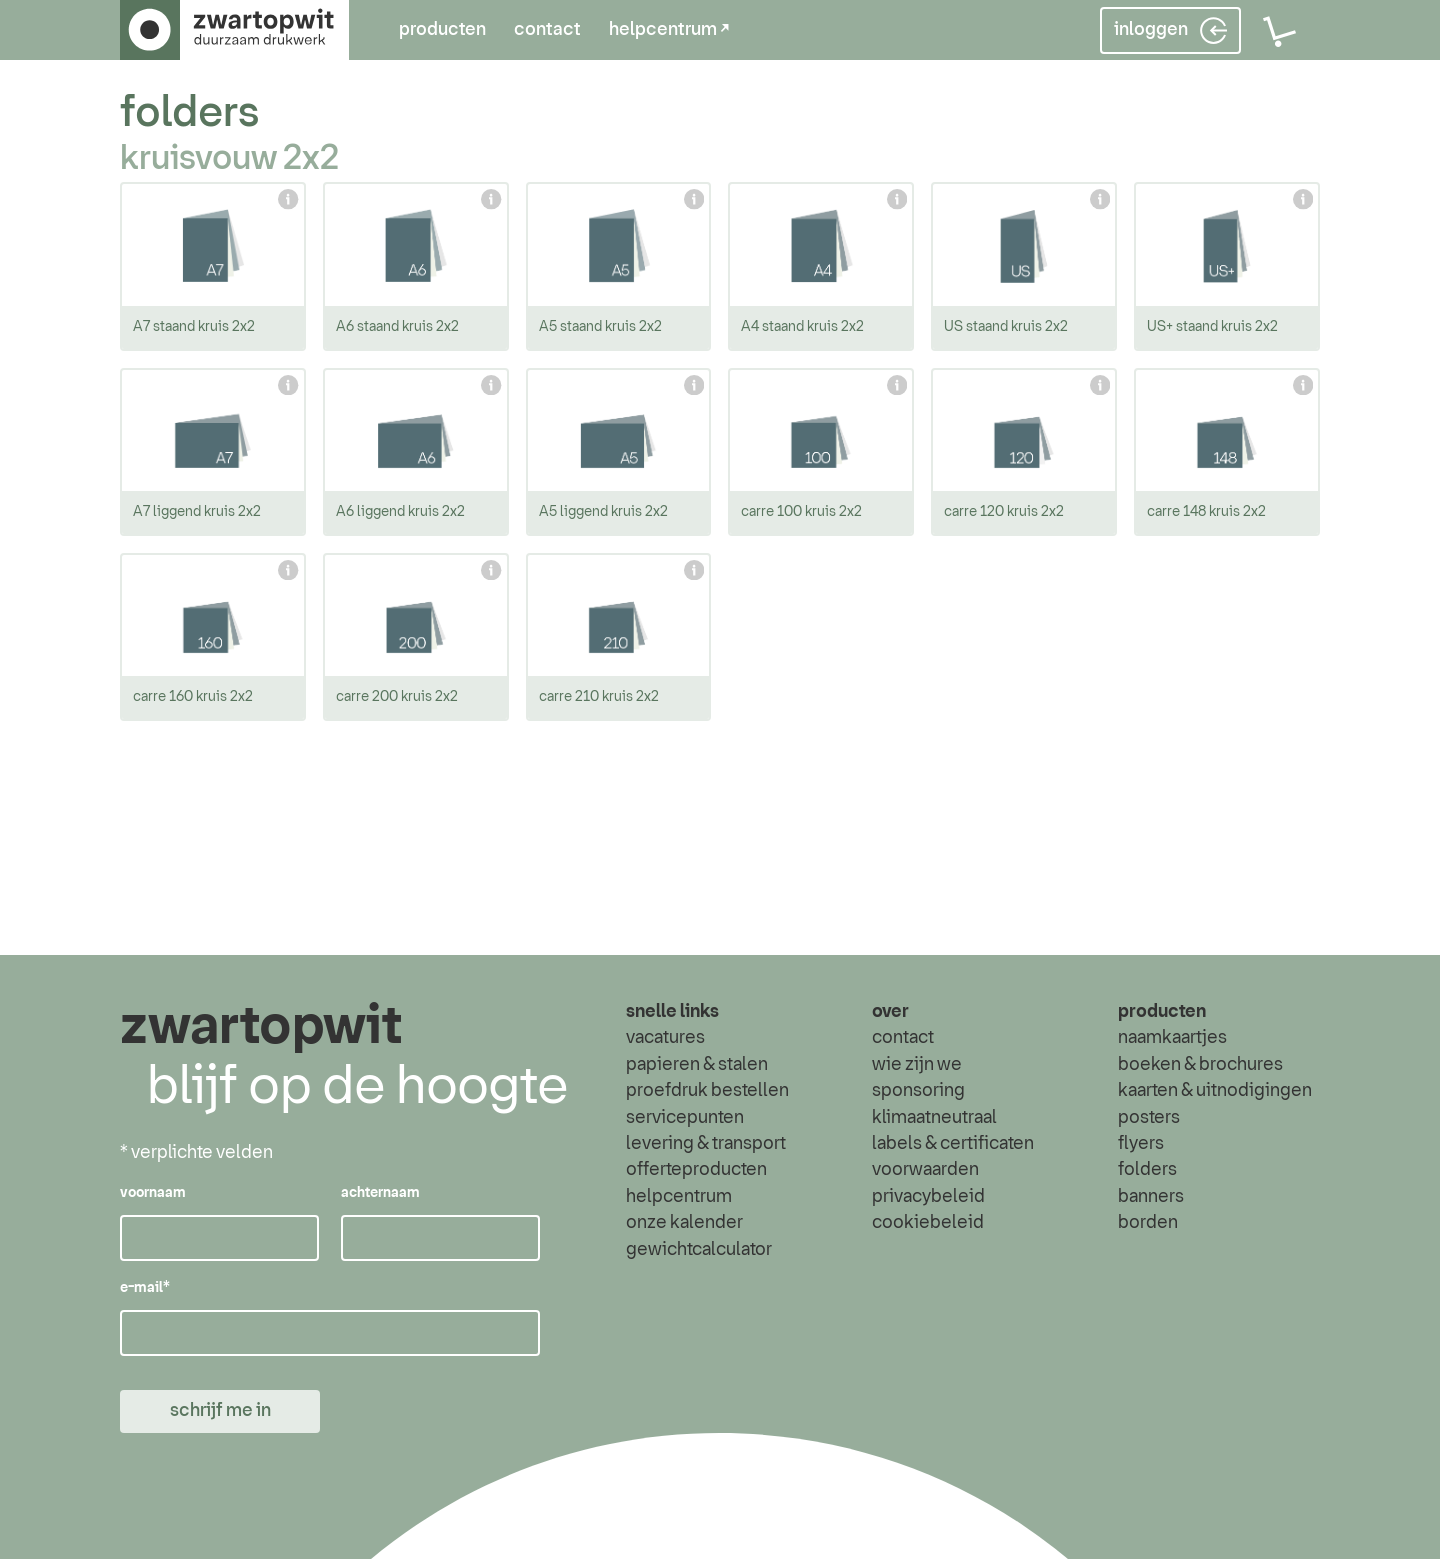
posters (1149, 1118)
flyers (1141, 1144)
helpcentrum (679, 1197)
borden (1148, 1223)
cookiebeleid (928, 1223)
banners (1151, 1197)
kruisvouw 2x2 (229, 159)
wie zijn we (917, 1065)
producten (442, 30)
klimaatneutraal (934, 1118)
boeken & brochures (1200, 1065)
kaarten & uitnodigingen (1215, 1091)
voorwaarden (925, 1171)
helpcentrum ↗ (669, 30)
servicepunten (685, 1118)
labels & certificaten (953, 1144)
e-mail (145, 1289)
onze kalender (684, 1223)
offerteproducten (696, 1171)
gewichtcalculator (699, 1250)
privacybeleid (928, 1197)
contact (547, 30)
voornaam (153, 1194)
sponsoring (918, 1091)
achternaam (380, 1194)
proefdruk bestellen (707, 1091)
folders (189, 113)
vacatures (665, 1039)
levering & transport (706, 1144)
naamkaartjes (1172, 1039)
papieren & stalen (697, 1065)
